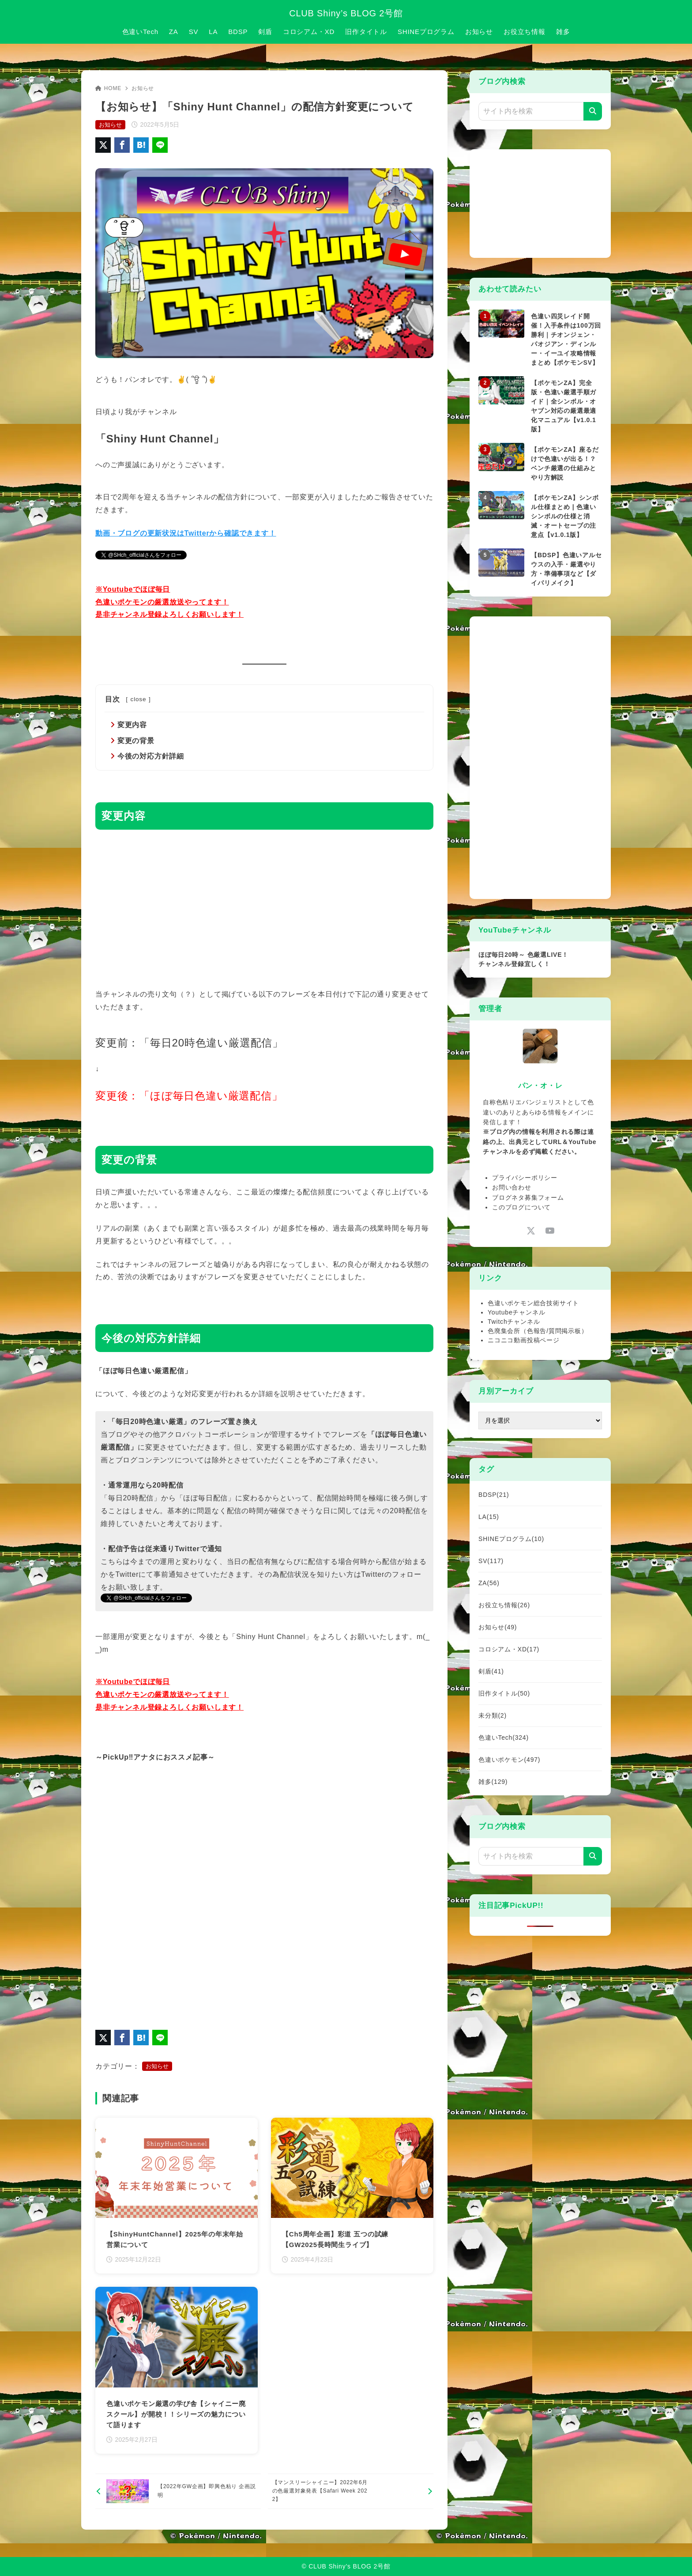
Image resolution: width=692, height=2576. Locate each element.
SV (491, 1560)
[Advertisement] (264, 908)
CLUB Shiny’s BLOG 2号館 (346, 13)
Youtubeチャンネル (516, 1312)
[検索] (592, 111)
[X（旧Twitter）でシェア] (103, 145)
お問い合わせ (511, 1187)
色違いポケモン (509, 1759)
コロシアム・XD (508, 1649)
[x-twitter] (530, 1230)
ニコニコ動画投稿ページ (524, 1340)
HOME (108, 88)
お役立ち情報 (504, 1605)
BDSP (493, 1494)
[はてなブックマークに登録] (141, 145)
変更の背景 (135, 740)
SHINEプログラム (511, 1538)
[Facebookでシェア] (122, 145)
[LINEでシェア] (160, 145)
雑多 (493, 1781)
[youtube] (549, 1230)
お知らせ (143, 88)
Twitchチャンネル (514, 1321)
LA (488, 1516)
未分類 (492, 1715)
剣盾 (491, 1671)
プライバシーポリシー (524, 1177)
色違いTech (503, 1737)
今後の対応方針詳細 (150, 756)
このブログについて (521, 1207)
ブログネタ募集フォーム (528, 1197)
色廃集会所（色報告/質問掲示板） (538, 1330)
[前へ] (178, 2491)
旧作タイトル (504, 1693)
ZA (489, 1582)
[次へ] (350, 2491)
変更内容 (132, 725)
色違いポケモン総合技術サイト (533, 1303)
